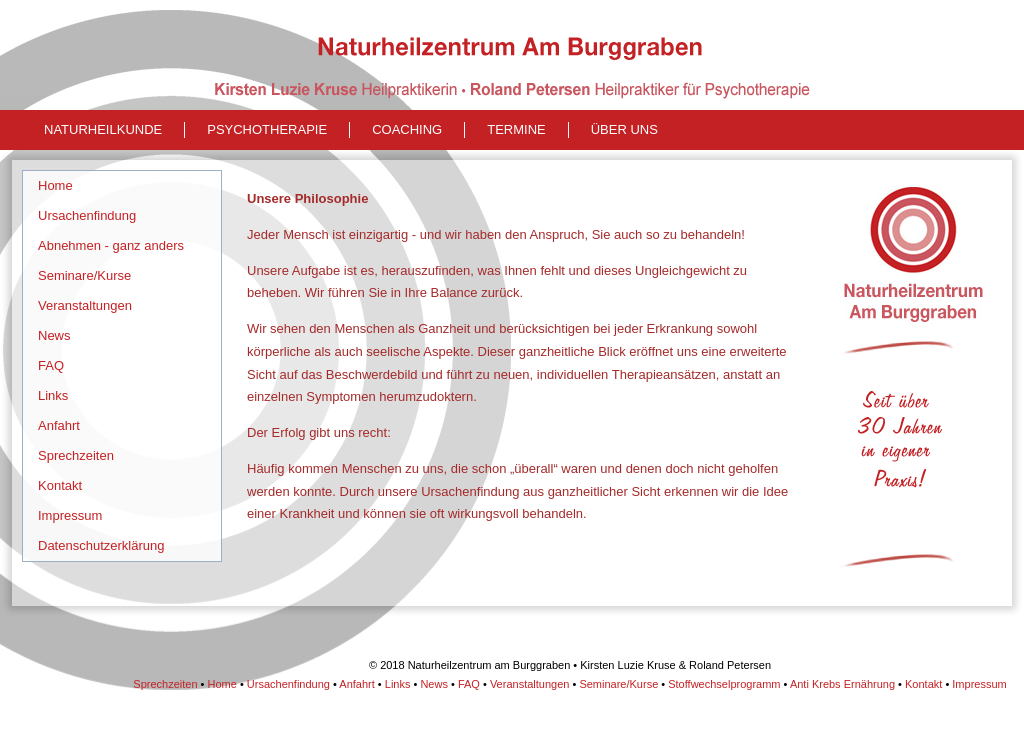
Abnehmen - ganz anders (111, 245)
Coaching (407, 129)
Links (53, 395)
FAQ (51, 365)
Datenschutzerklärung (101, 545)
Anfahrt (59, 425)
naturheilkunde (103, 129)
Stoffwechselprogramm (724, 684)
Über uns (624, 129)
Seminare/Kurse (84, 275)
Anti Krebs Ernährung (842, 684)
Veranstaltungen (85, 305)
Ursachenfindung (87, 215)
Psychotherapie (267, 129)
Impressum (70, 515)
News (54, 335)
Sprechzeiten (76, 455)
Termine (516, 129)
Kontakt (60, 485)
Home (55, 185)
